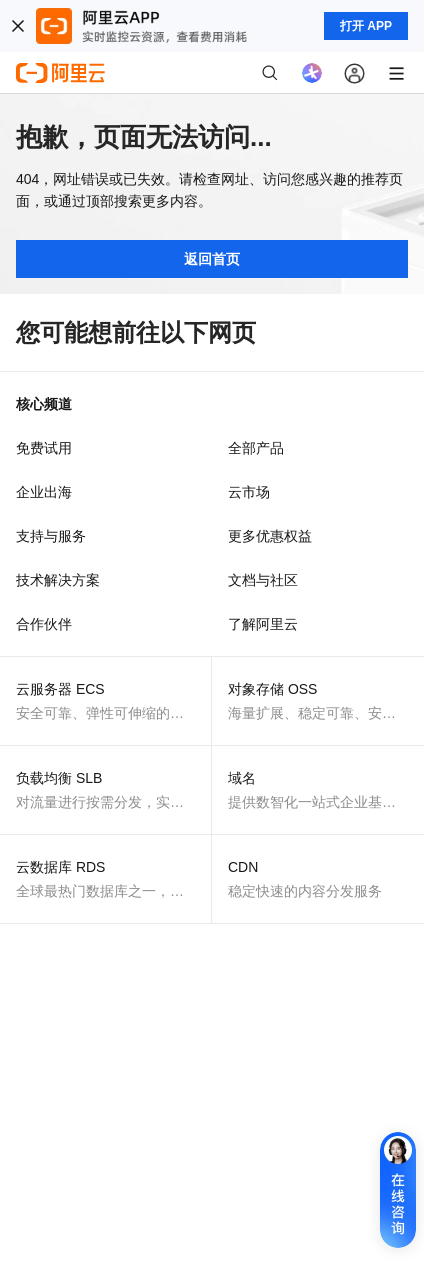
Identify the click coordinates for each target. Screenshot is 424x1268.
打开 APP (366, 26)
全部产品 (256, 448)
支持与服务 (51, 536)
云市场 (249, 492)
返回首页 (212, 259)
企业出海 (44, 492)
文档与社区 (263, 580)
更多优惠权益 (270, 536)
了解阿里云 (263, 624)
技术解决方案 (58, 580)
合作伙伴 (44, 624)
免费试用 (44, 448)
